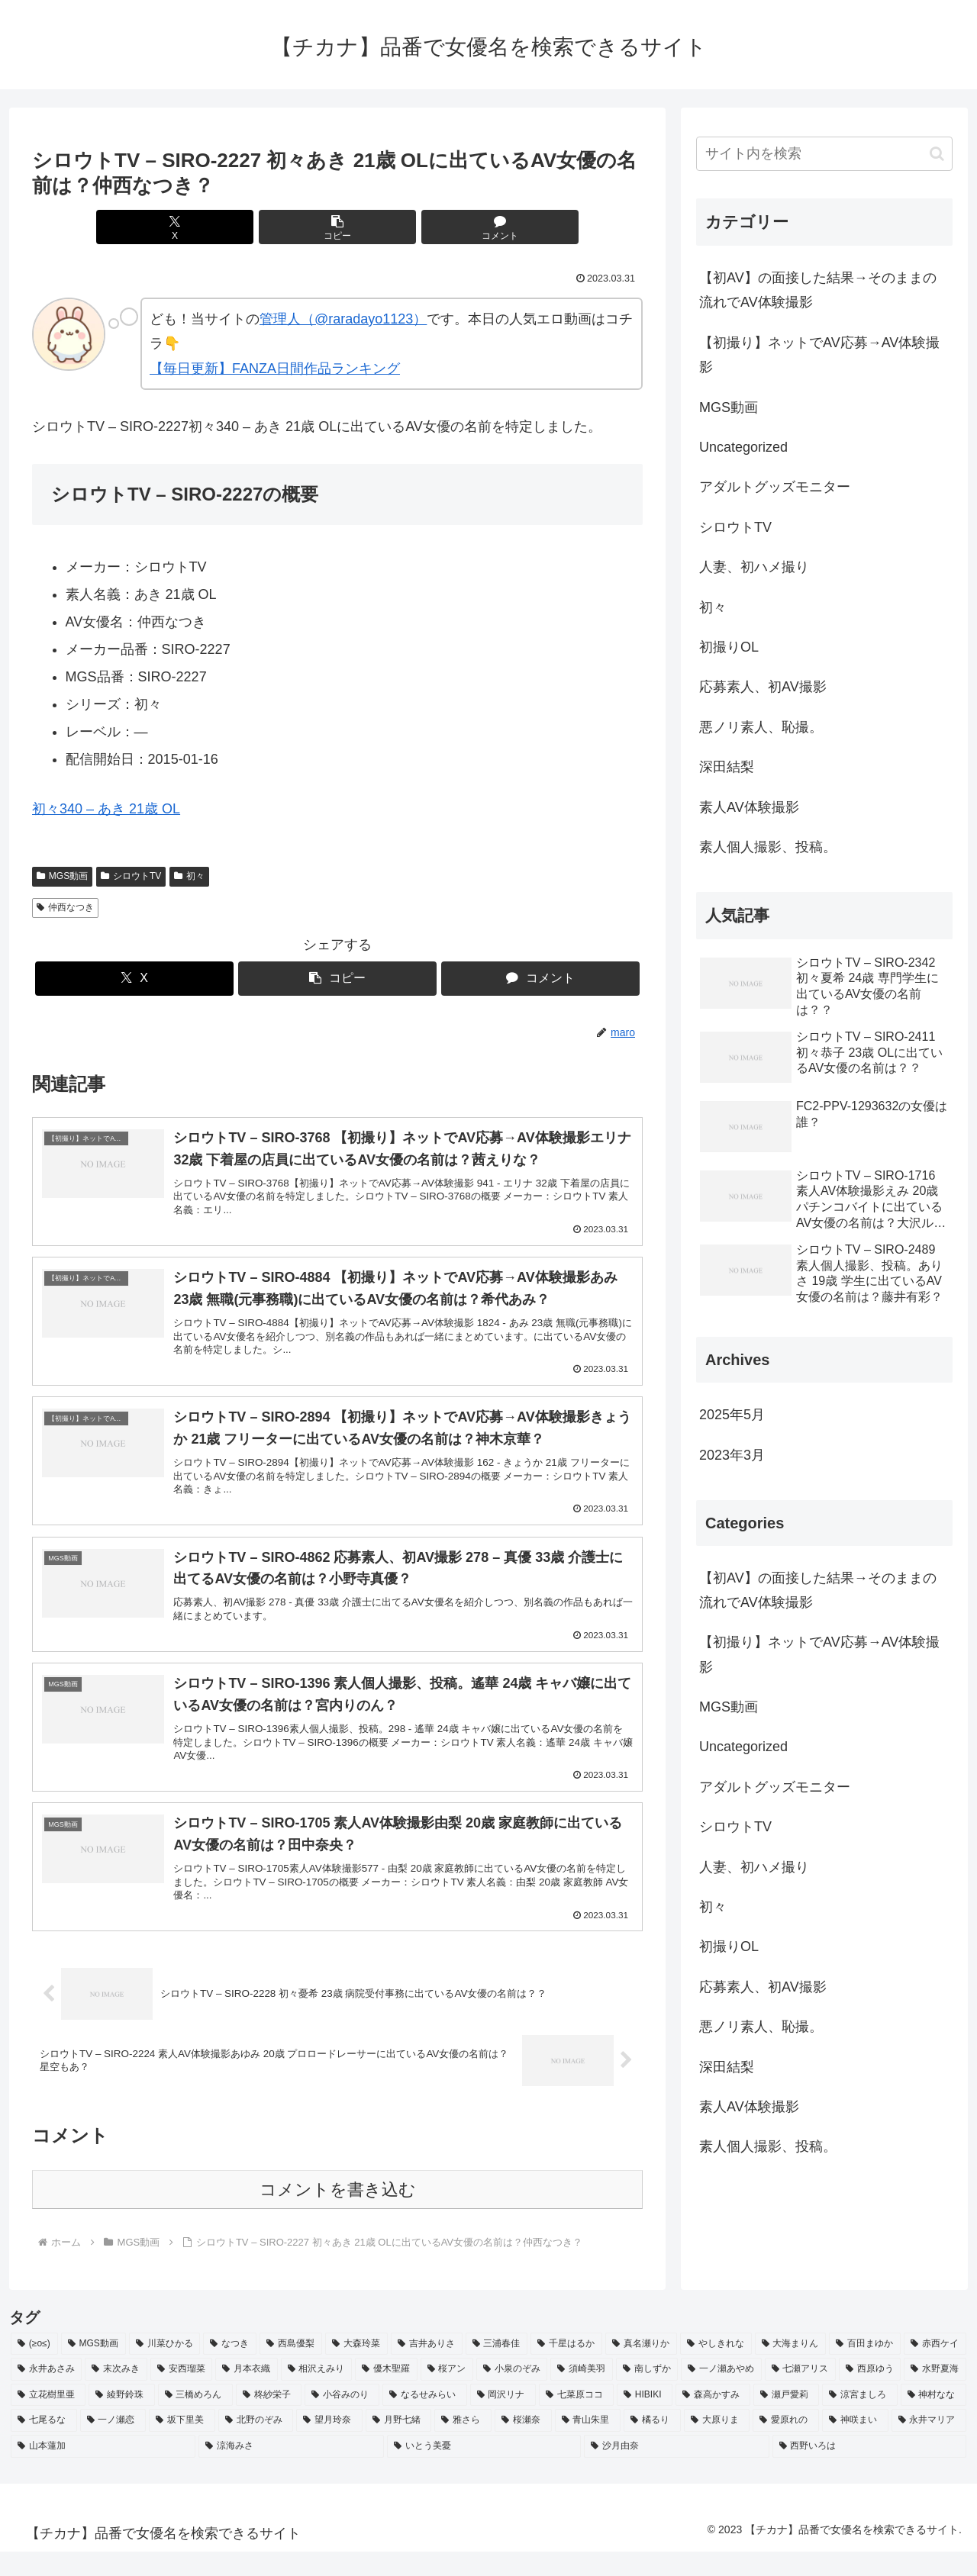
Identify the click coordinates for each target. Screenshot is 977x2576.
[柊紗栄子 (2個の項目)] (268, 2419)
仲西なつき (65, 907)
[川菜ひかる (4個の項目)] (165, 2367)
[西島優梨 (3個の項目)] (291, 2367)
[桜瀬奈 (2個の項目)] (523, 2444)
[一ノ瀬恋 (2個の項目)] (113, 2444)
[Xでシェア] (235, 227)
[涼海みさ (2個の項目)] (290, 2470)
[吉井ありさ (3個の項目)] (427, 2367)
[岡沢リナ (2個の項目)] (503, 2419)
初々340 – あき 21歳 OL (106, 808)
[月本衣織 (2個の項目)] (246, 2393)
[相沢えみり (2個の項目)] (316, 2393)
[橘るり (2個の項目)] (652, 2444)
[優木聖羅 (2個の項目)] (386, 2393)
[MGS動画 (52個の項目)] (93, 2367)
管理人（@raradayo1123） (343, 319)
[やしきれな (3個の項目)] (716, 2367)
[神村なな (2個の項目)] (933, 2419)
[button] (337, 227)
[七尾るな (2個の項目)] (44, 2444)
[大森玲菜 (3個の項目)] (356, 2367)
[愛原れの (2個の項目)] (786, 2444)
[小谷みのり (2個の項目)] (342, 2419)
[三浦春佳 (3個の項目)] (497, 2367)
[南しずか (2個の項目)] (647, 2393)
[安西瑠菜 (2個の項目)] (181, 2393)
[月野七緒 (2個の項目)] (399, 2444)
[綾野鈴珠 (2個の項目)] (121, 2419)
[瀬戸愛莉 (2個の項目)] (786, 2419)
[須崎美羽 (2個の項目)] (581, 2393)
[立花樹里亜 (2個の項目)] (48, 2419)
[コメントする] (439, 227)
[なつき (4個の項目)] (229, 2367)
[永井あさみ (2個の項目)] (46, 2393)
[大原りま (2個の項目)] (717, 2444)
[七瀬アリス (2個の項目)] (800, 2393)
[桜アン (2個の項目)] (447, 2393)
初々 (189, 876)
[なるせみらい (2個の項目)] (424, 2419)
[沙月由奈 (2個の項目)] (676, 2470)
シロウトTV (131, 876)
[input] (824, 154)
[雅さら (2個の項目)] (463, 2444)
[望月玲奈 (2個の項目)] (329, 2444)
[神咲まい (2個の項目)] (855, 2444)
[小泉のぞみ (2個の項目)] (511, 2393)
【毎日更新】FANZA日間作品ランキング (275, 368)
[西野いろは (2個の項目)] (869, 2470)
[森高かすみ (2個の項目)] (713, 2419)
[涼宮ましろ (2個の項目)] (859, 2419)
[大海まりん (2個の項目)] (791, 2367)
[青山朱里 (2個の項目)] (588, 2444)
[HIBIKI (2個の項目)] (644, 2419)
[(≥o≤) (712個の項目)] (34, 2367)
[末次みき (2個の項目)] (116, 2393)
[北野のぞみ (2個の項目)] (256, 2444)
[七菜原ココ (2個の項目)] (576, 2419)
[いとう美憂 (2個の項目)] (484, 2470)
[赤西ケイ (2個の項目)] (935, 2367)
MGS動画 (62, 876)
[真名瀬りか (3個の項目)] (641, 2367)
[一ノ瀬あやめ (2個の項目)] (721, 2393)
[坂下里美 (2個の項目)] (182, 2444)
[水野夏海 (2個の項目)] (935, 2393)
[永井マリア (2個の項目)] (929, 2444)
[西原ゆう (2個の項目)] (870, 2393)
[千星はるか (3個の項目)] (566, 2367)
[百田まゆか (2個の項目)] (865, 2367)
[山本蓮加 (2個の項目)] (103, 2470)
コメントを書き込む (338, 2213)
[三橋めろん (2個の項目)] (195, 2419)
